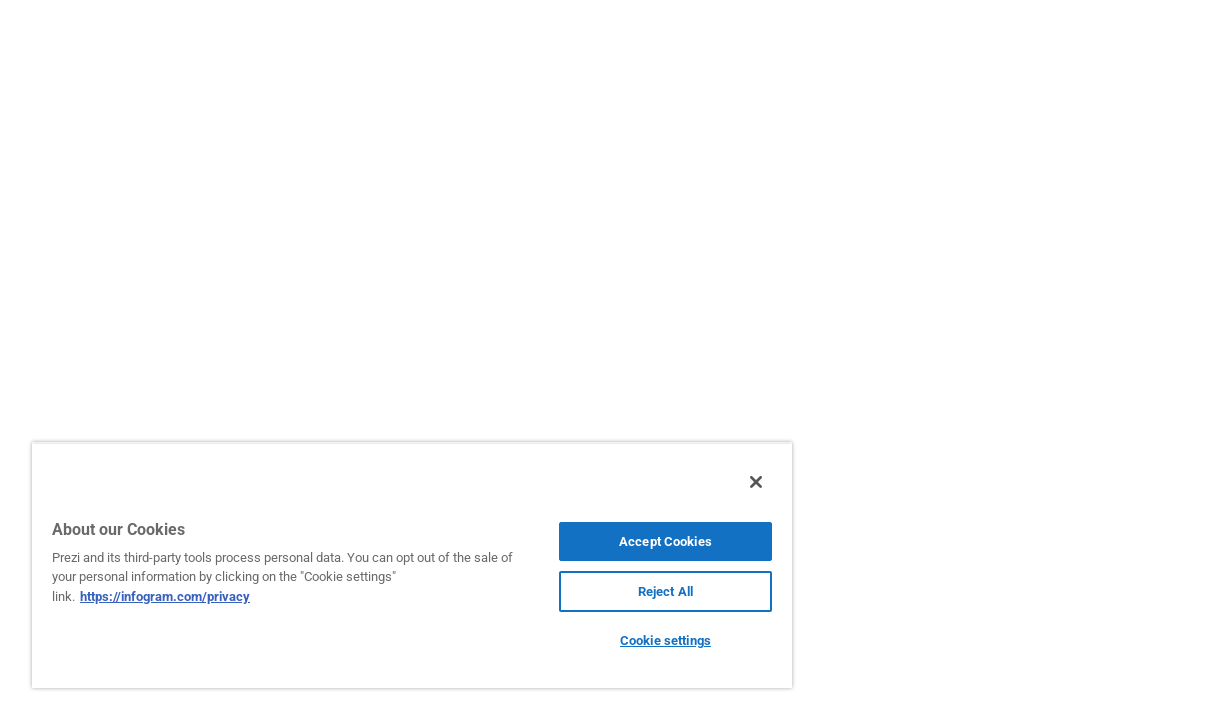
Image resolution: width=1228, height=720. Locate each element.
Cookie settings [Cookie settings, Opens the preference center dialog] (625, 640)
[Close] (708, 482)
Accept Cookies (625, 541)
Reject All (624, 591)
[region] (388, 565)
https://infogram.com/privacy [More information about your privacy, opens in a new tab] (165, 596)
